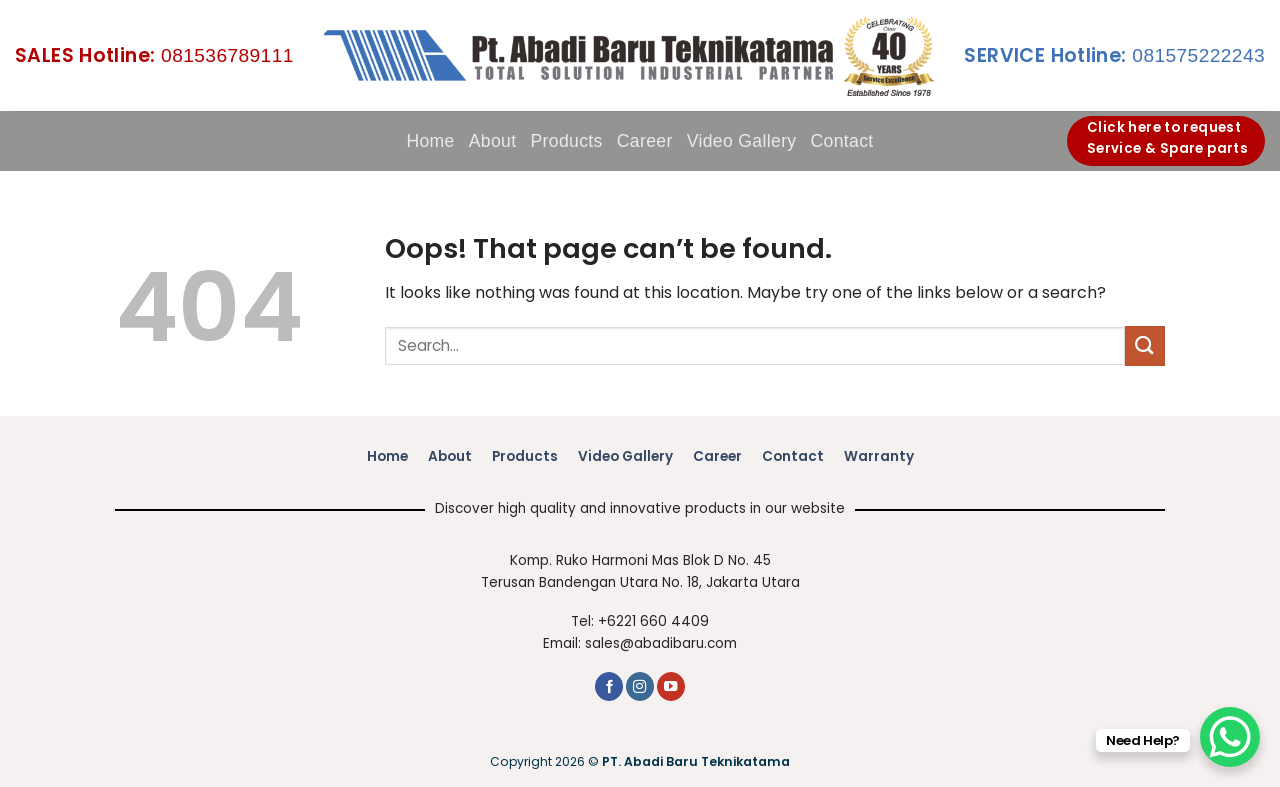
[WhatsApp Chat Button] (1230, 737)
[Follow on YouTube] (671, 686)
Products (566, 141)
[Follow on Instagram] (640, 686)
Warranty (879, 456)
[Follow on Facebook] (609, 686)
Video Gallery (742, 141)
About (493, 141)
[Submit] (1145, 345)
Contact (842, 141)
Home (430, 141)
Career (645, 141)
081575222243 (1114, 55)
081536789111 (154, 55)
